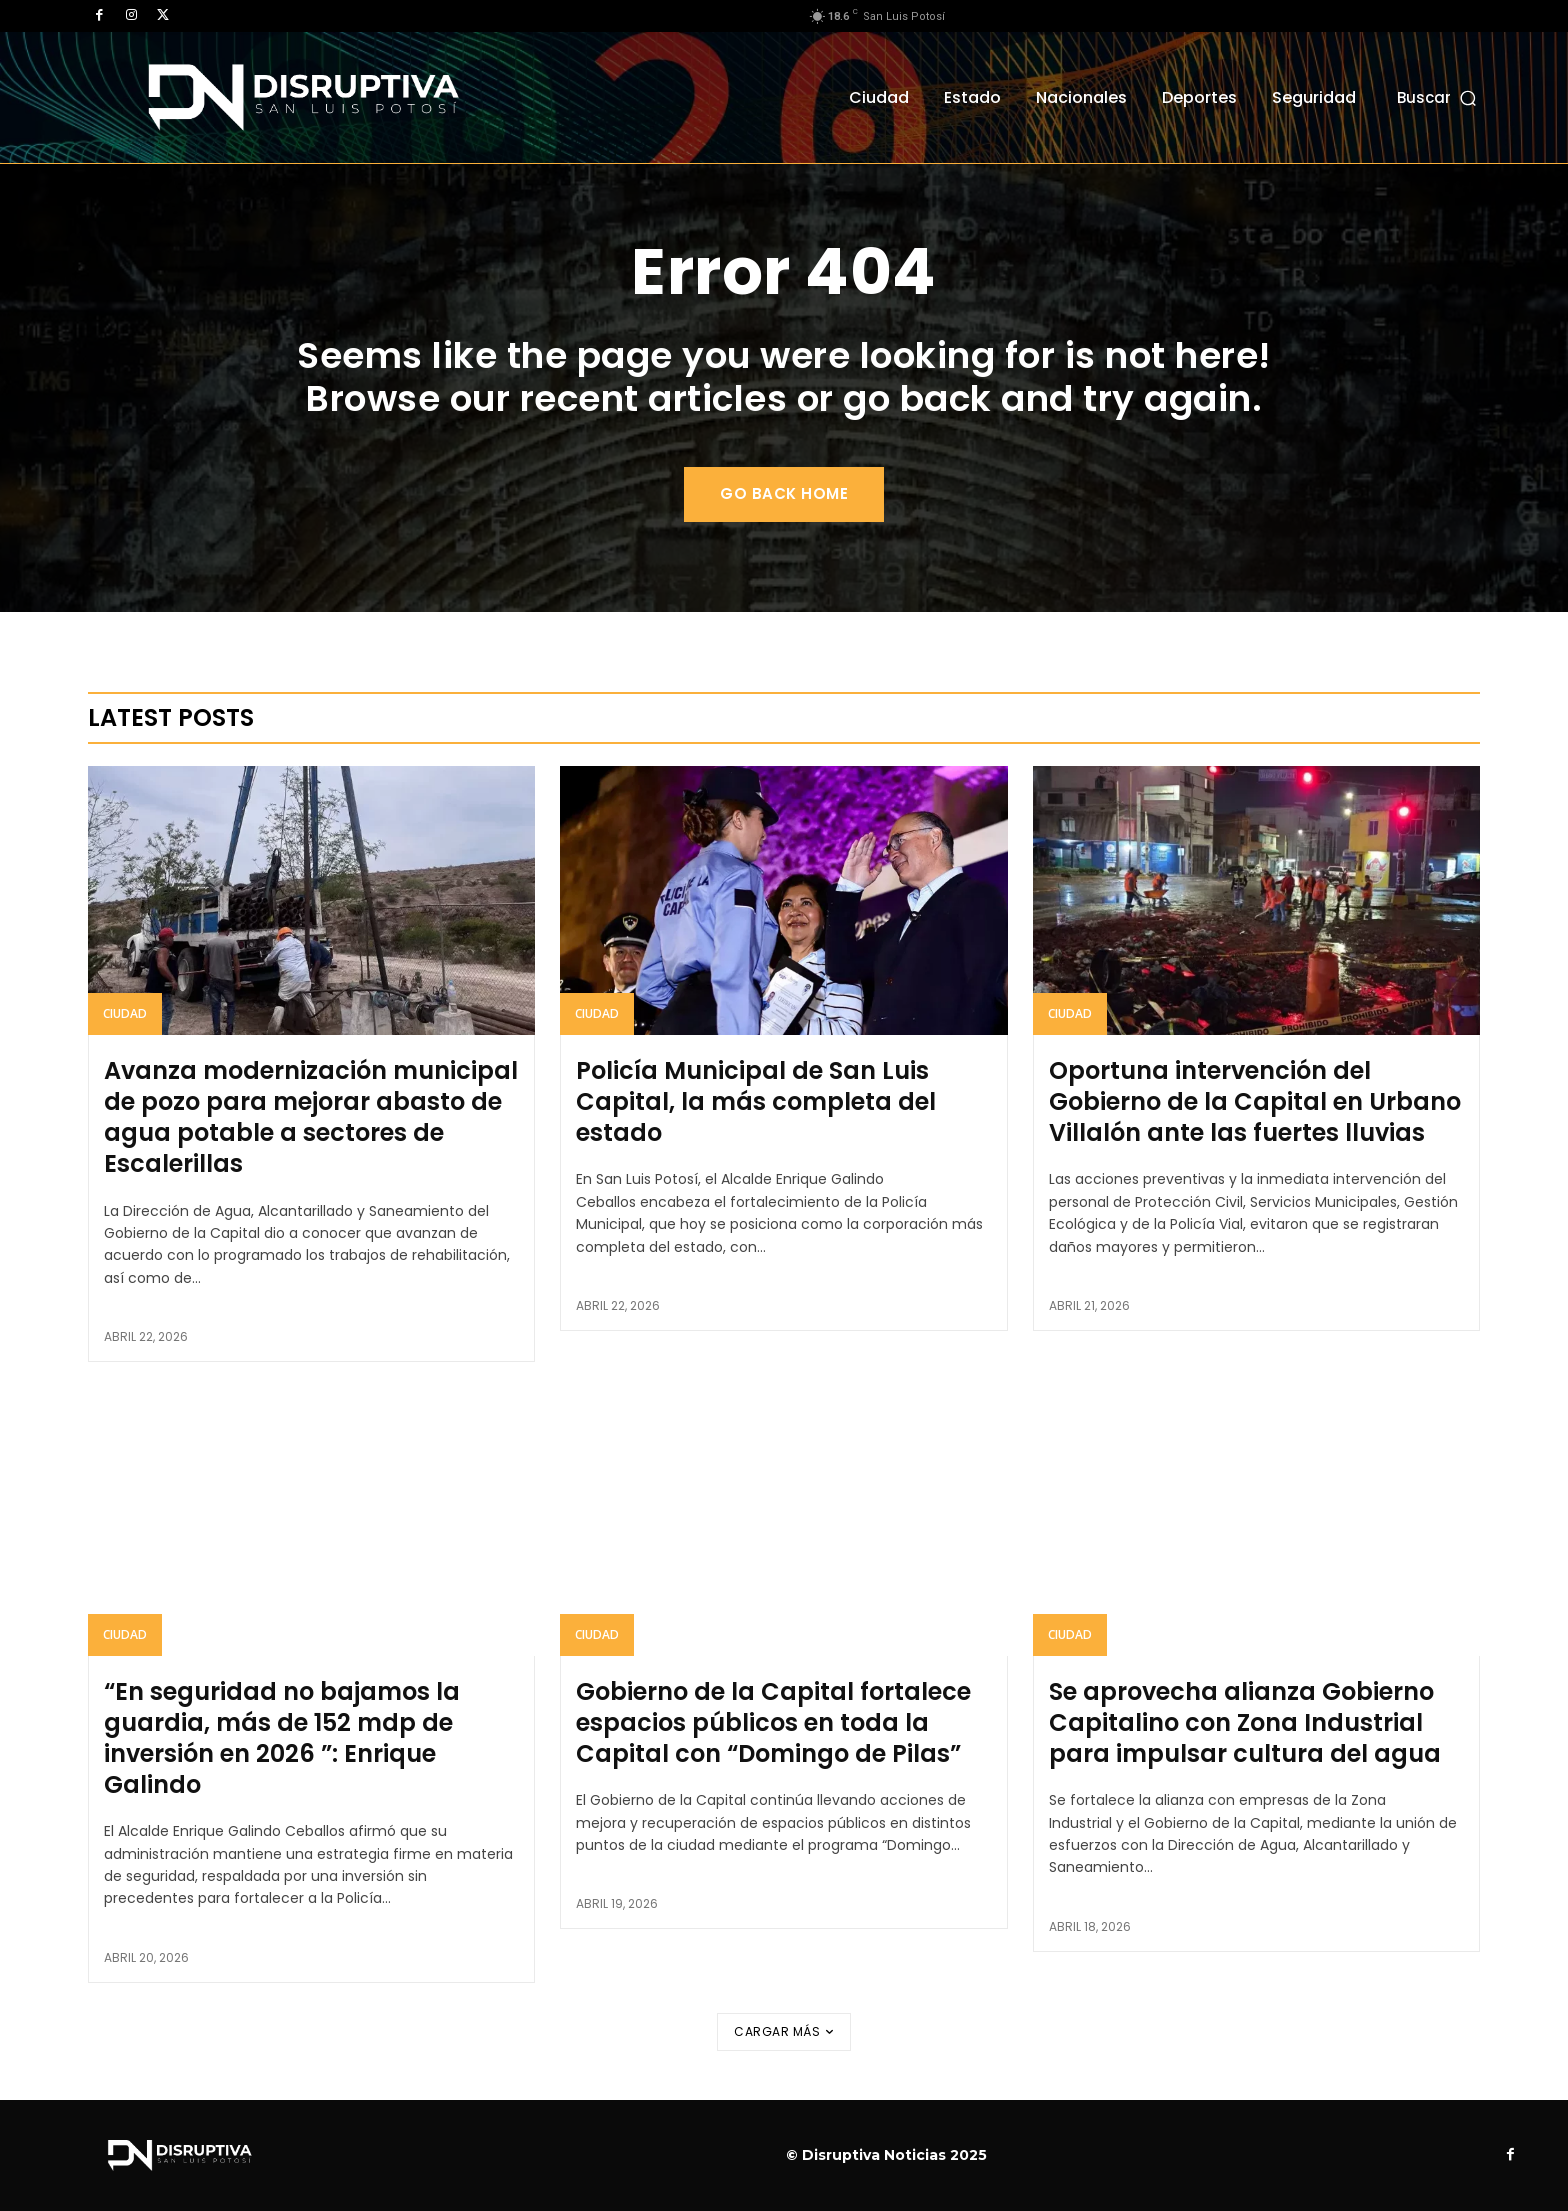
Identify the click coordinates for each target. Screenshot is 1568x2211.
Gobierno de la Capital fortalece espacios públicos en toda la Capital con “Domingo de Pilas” (773, 1722)
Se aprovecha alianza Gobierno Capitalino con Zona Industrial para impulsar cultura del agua (1245, 1722)
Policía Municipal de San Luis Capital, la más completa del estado (756, 1101)
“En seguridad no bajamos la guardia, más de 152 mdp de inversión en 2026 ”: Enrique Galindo (282, 1738)
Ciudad (125, 1013)
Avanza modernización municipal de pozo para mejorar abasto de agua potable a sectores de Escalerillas (311, 1117)
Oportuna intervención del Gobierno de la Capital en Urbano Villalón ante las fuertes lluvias (1255, 1101)
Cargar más (784, 2031)
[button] (1438, 97)
